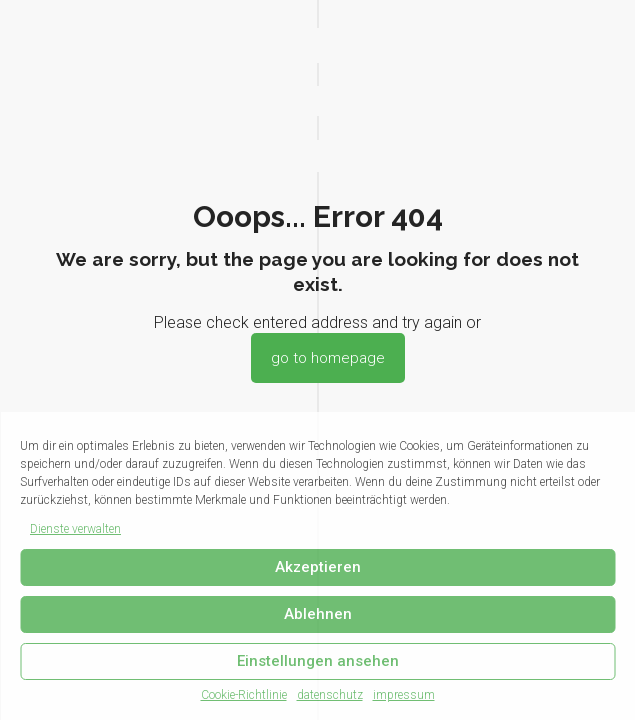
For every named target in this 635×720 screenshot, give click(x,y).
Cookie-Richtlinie (244, 695)
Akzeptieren (318, 567)
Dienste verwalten (75, 529)
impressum (404, 695)
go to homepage (328, 358)
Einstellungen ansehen (318, 661)
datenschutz (330, 695)
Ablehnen (318, 614)
